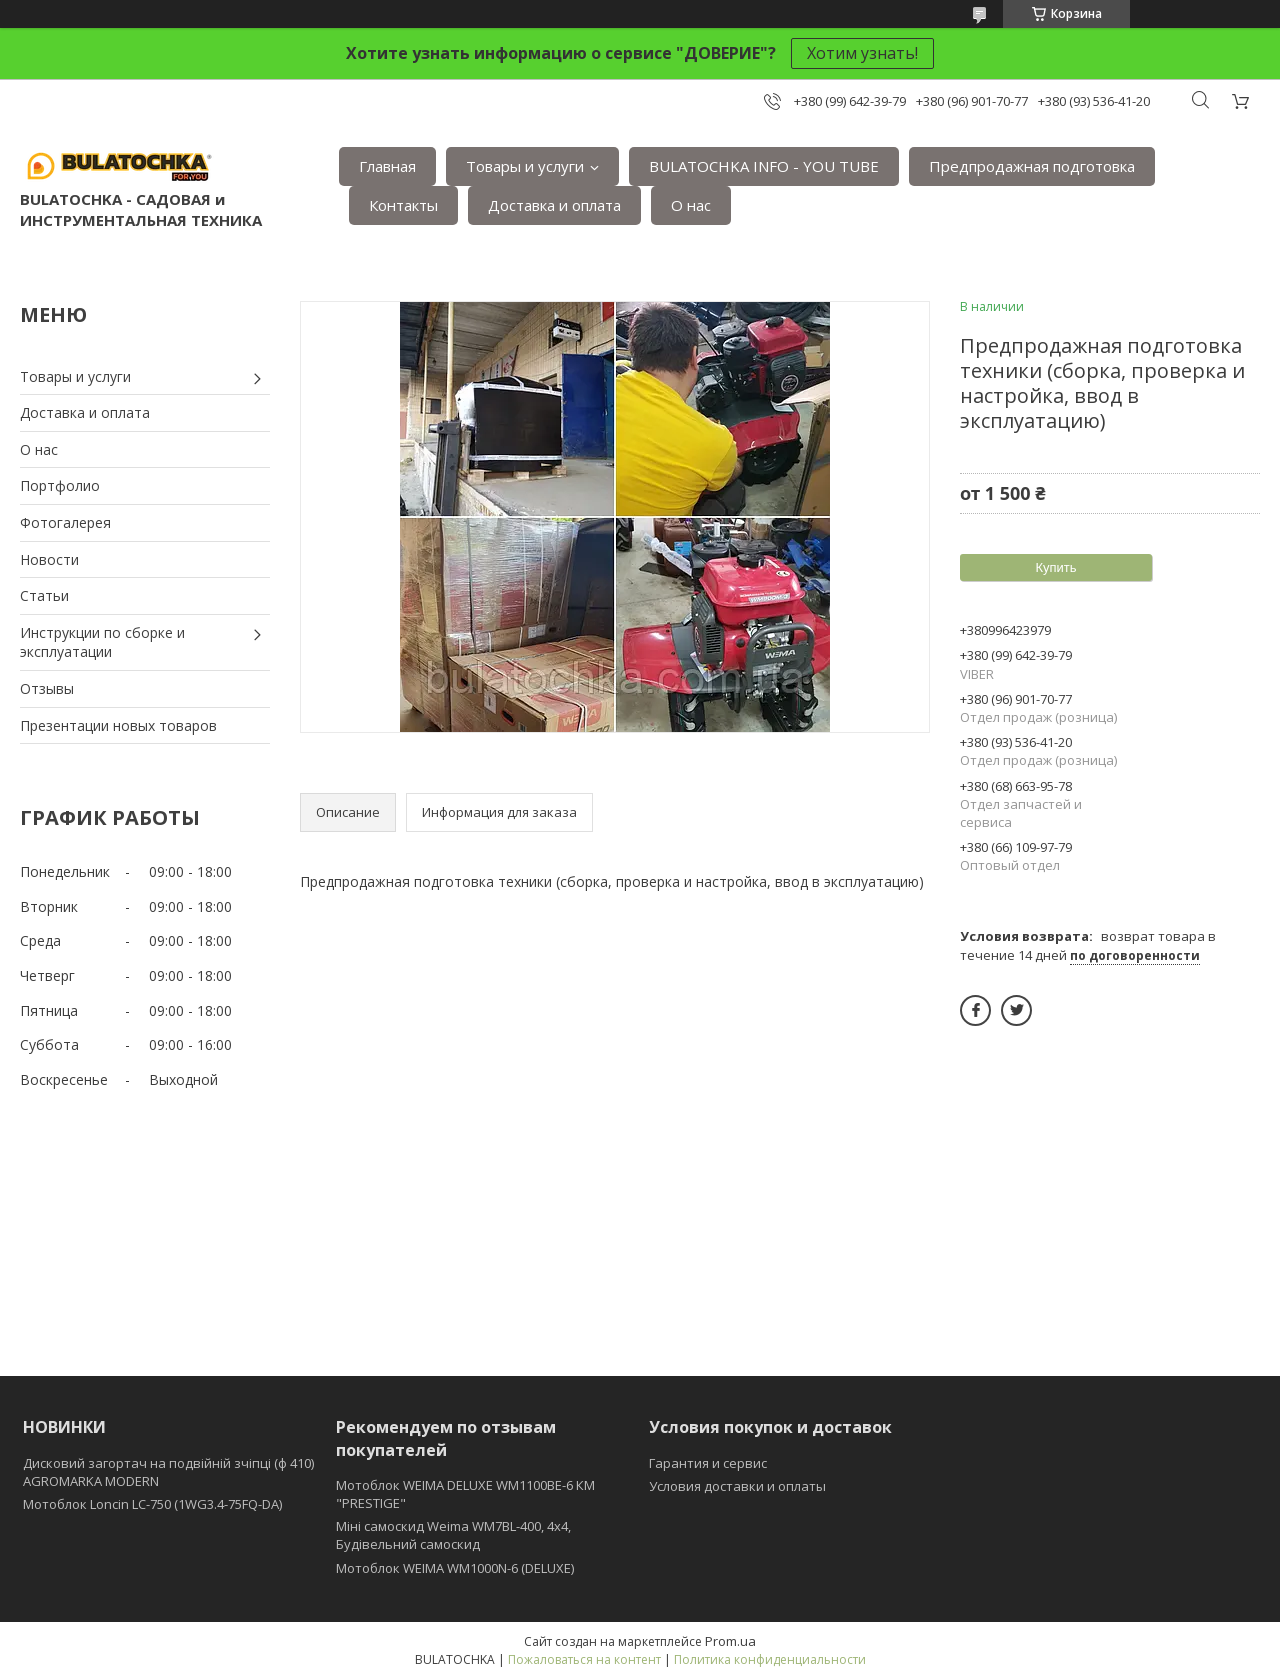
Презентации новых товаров (118, 725)
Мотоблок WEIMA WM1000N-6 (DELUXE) (455, 1568)
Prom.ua (730, 1641)
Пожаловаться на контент (584, 1659)
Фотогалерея (65, 522)
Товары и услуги (525, 166)
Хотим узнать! (862, 53)
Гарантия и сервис (708, 1463)
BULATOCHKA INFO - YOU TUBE (764, 166)
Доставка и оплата (554, 205)
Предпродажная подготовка (1032, 166)
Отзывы (47, 688)
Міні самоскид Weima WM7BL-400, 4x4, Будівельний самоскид (453, 1535)
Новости (49, 559)
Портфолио (60, 485)
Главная (387, 166)
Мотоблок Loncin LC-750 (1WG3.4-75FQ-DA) (152, 1504)
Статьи (44, 595)
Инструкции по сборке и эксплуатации (102, 642)
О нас (691, 205)
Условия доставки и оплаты (737, 1486)
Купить (1055, 567)
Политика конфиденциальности (770, 1659)
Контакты (403, 205)
